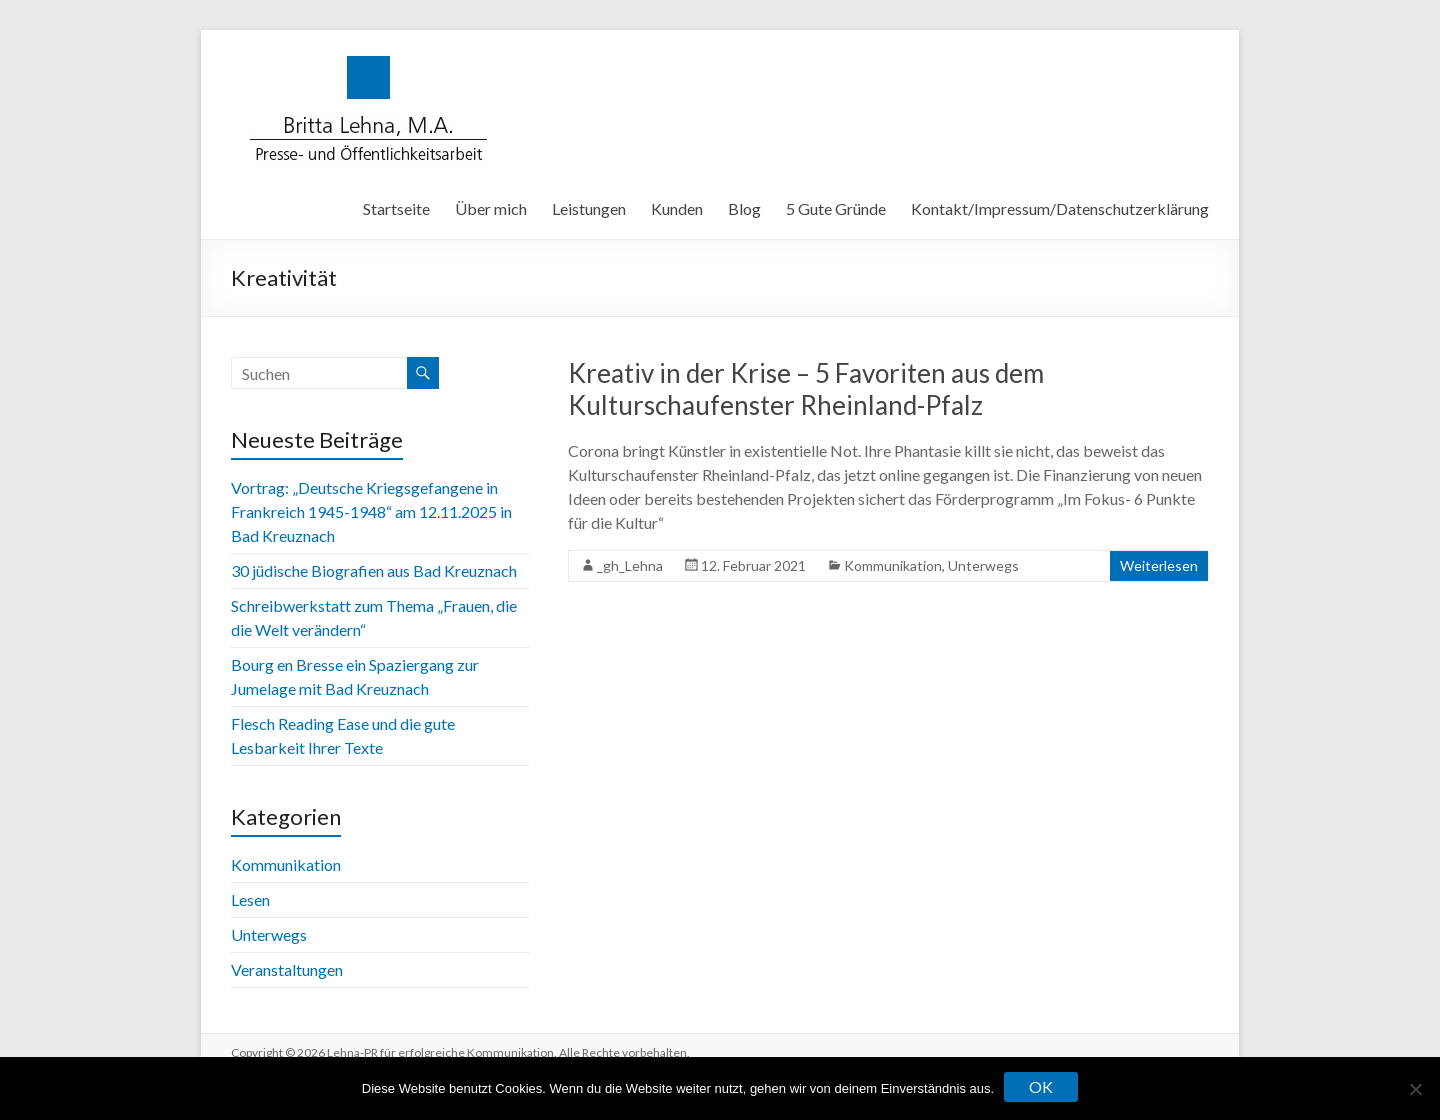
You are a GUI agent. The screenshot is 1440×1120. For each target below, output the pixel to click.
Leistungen (589, 208)
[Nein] (1415, 1089)
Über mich (491, 208)
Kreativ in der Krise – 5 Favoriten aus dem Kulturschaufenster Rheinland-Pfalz (806, 389)
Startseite (396, 208)
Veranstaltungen (287, 969)
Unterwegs (983, 565)
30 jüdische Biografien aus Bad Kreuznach (374, 570)
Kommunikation (893, 565)
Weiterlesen (1159, 565)
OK (1041, 1086)
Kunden (677, 208)
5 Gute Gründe (836, 208)
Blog (744, 208)
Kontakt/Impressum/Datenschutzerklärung (1060, 208)
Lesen (250, 899)
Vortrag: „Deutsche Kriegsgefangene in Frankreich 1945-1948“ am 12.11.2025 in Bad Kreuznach (371, 511)
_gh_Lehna (630, 565)
